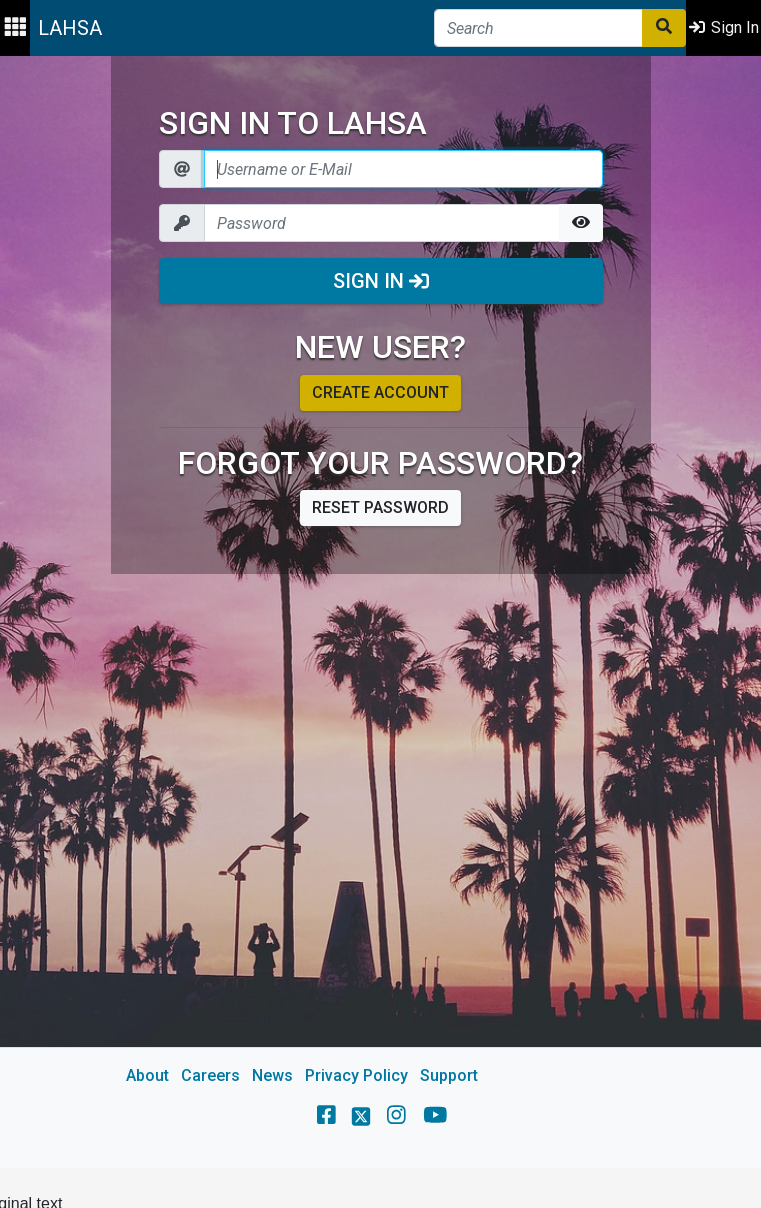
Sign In (381, 281)
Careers (210, 1075)
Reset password (380, 507)
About (147, 1075)
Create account (380, 392)
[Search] (538, 28)
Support (449, 1075)
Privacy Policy (356, 1075)
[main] (380, 612)
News (272, 1075)
